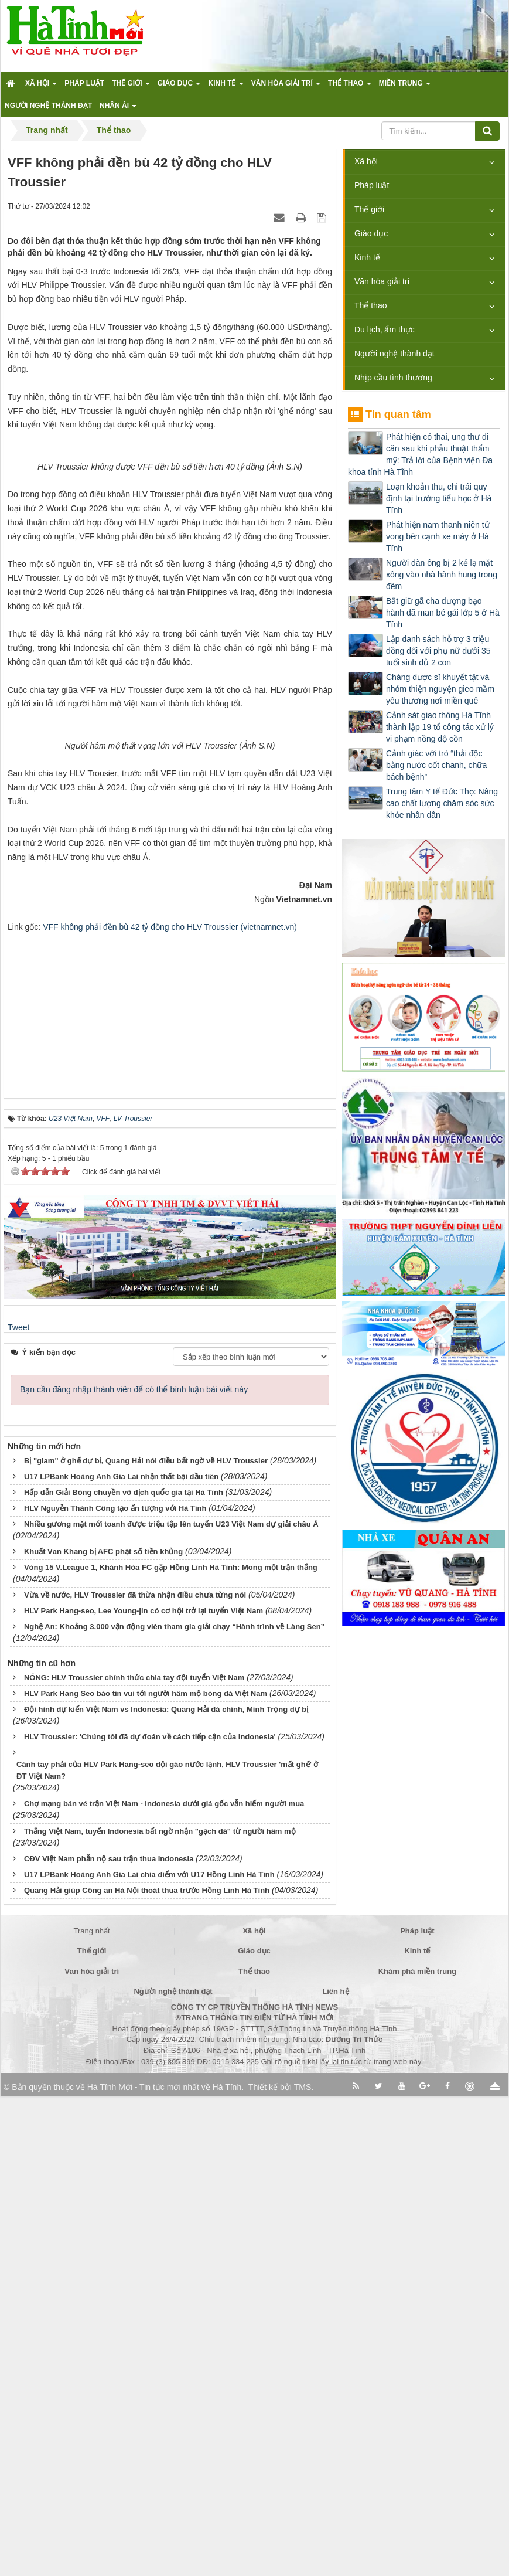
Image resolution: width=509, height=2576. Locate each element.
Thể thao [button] (349, 86)
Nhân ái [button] (118, 109)
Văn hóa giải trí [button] (285, 86)
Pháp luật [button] (84, 83)
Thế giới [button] (131, 86)
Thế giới (369, 209)
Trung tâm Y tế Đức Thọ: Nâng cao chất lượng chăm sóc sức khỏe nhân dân (442, 803)
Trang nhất (92, 2409)
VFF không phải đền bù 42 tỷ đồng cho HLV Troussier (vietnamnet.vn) (170, 1406)
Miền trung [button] (405, 86)
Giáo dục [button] (179, 86)
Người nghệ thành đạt (394, 353)
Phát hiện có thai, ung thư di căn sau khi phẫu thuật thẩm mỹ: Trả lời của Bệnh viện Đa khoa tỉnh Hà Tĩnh (420, 454)
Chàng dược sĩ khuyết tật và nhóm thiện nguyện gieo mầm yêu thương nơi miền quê (440, 688)
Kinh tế (367, 257)
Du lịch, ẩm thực (384, 329)
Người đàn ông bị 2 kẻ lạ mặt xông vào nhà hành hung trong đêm (441, 574)
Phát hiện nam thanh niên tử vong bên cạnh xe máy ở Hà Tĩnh (438, 536)
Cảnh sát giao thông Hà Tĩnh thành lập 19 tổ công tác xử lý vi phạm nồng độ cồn (440, 727)
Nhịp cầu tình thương (393, 377)
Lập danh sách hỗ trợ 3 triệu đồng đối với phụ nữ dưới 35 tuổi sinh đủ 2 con (438, 650)
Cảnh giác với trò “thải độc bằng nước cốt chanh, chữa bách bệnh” (436, 765)
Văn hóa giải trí (381, 281)
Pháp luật (371, 185)
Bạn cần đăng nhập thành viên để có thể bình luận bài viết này (134, 1869)
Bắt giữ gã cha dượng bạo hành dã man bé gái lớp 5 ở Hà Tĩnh (443, 612)
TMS (303, 2566)
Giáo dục (371, 233)
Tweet (18, 1806)
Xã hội (366, 161)
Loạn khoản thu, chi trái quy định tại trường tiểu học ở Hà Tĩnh (438, 498)
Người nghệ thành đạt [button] (48, 105)
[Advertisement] (170, 1486)
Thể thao (370, 305)
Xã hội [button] (41, 86)
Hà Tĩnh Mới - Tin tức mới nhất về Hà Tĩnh (164, 2566)
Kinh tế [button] (225, 86)
